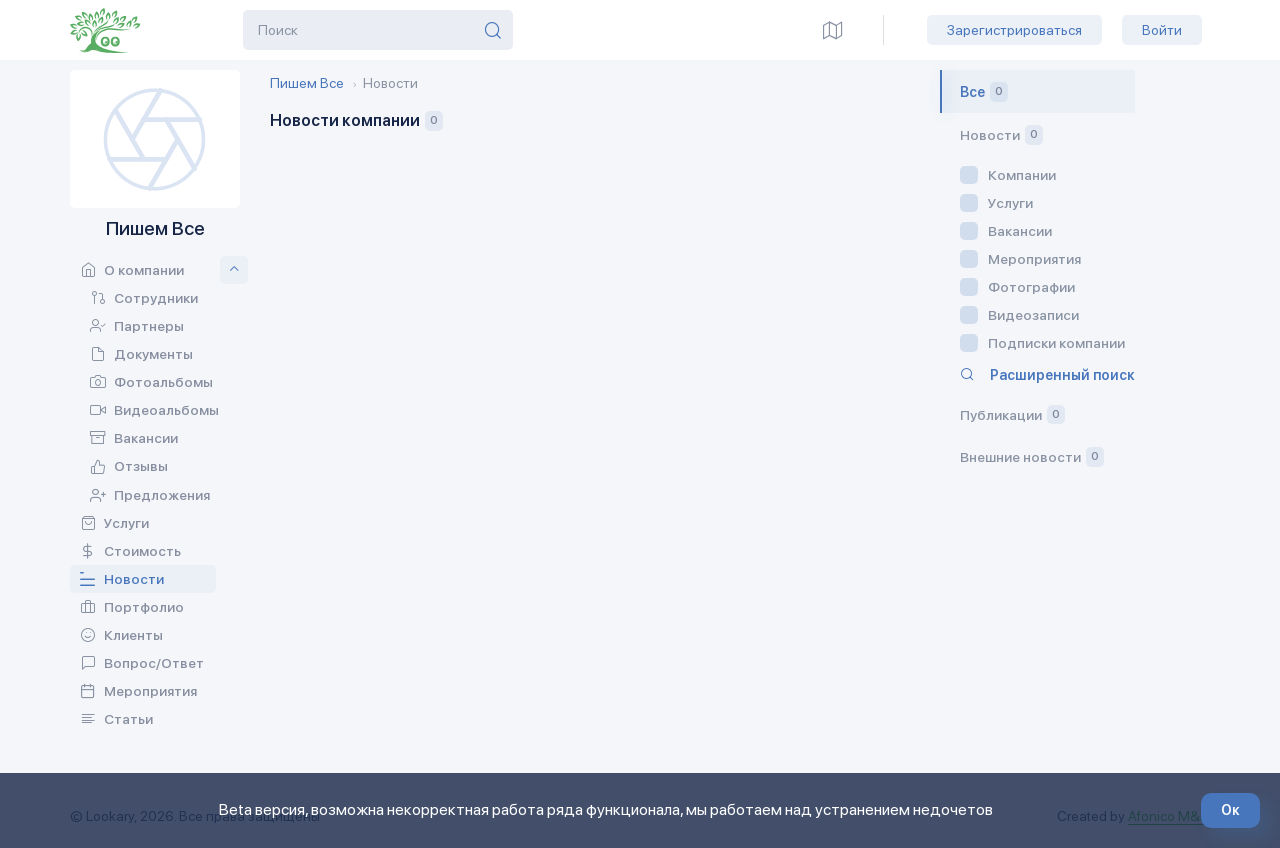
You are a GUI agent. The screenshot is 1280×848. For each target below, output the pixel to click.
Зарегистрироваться (1014, 30)
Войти (1162, 30)
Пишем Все (307, 83)
